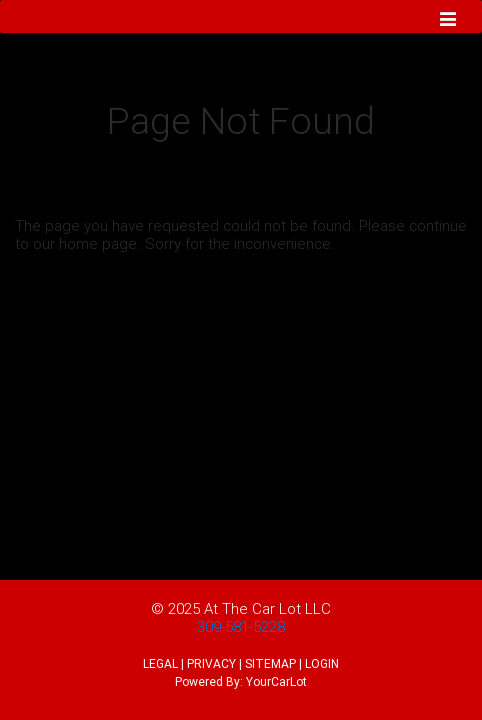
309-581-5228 (241, 626)
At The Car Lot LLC (267, 608)
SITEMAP (270, 663)
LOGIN (322, 663)
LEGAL (160, 663)
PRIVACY (211, 663)
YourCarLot (276, 681)
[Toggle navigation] (448, 21)
